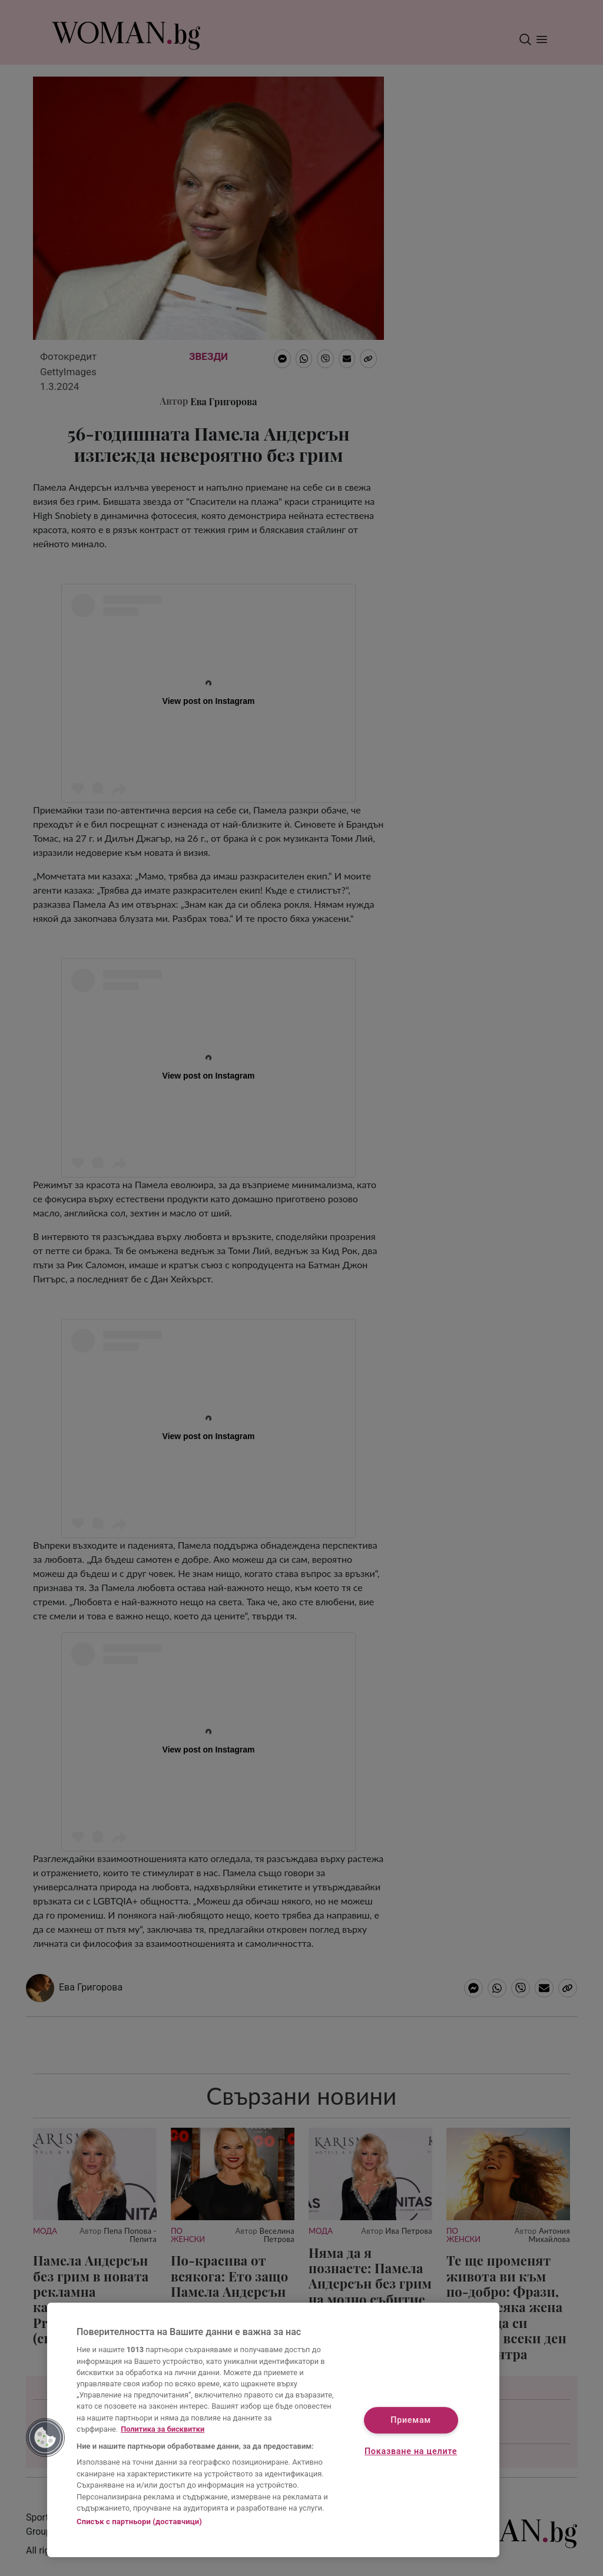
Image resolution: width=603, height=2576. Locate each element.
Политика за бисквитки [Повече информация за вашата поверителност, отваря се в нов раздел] (162, 2429)
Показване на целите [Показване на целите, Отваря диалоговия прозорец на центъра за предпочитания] (411, 2452)
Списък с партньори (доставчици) (139, 2521)
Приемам (410, 2420)
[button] (45, 2437)
